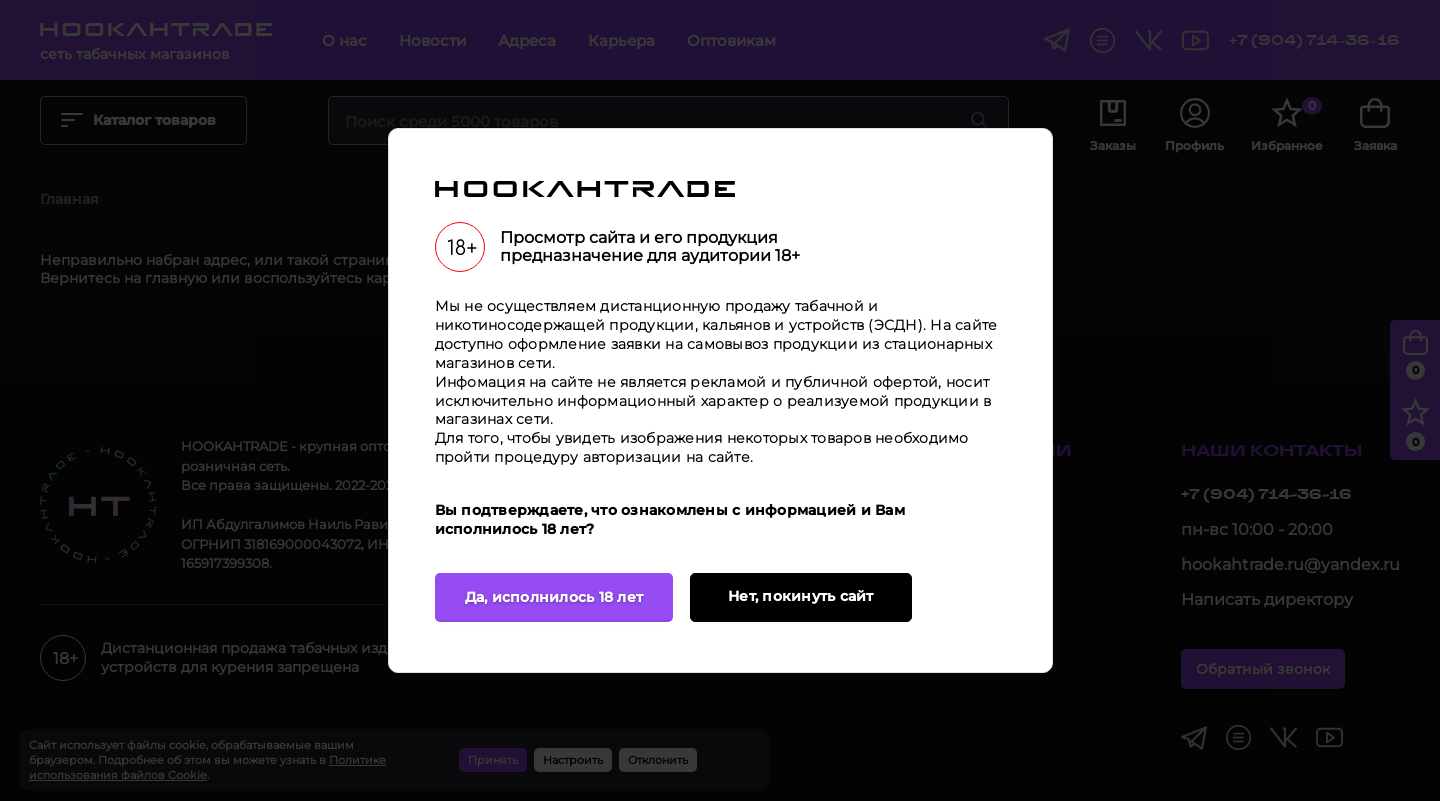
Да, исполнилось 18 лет (554, 597)
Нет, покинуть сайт (801, 596)
